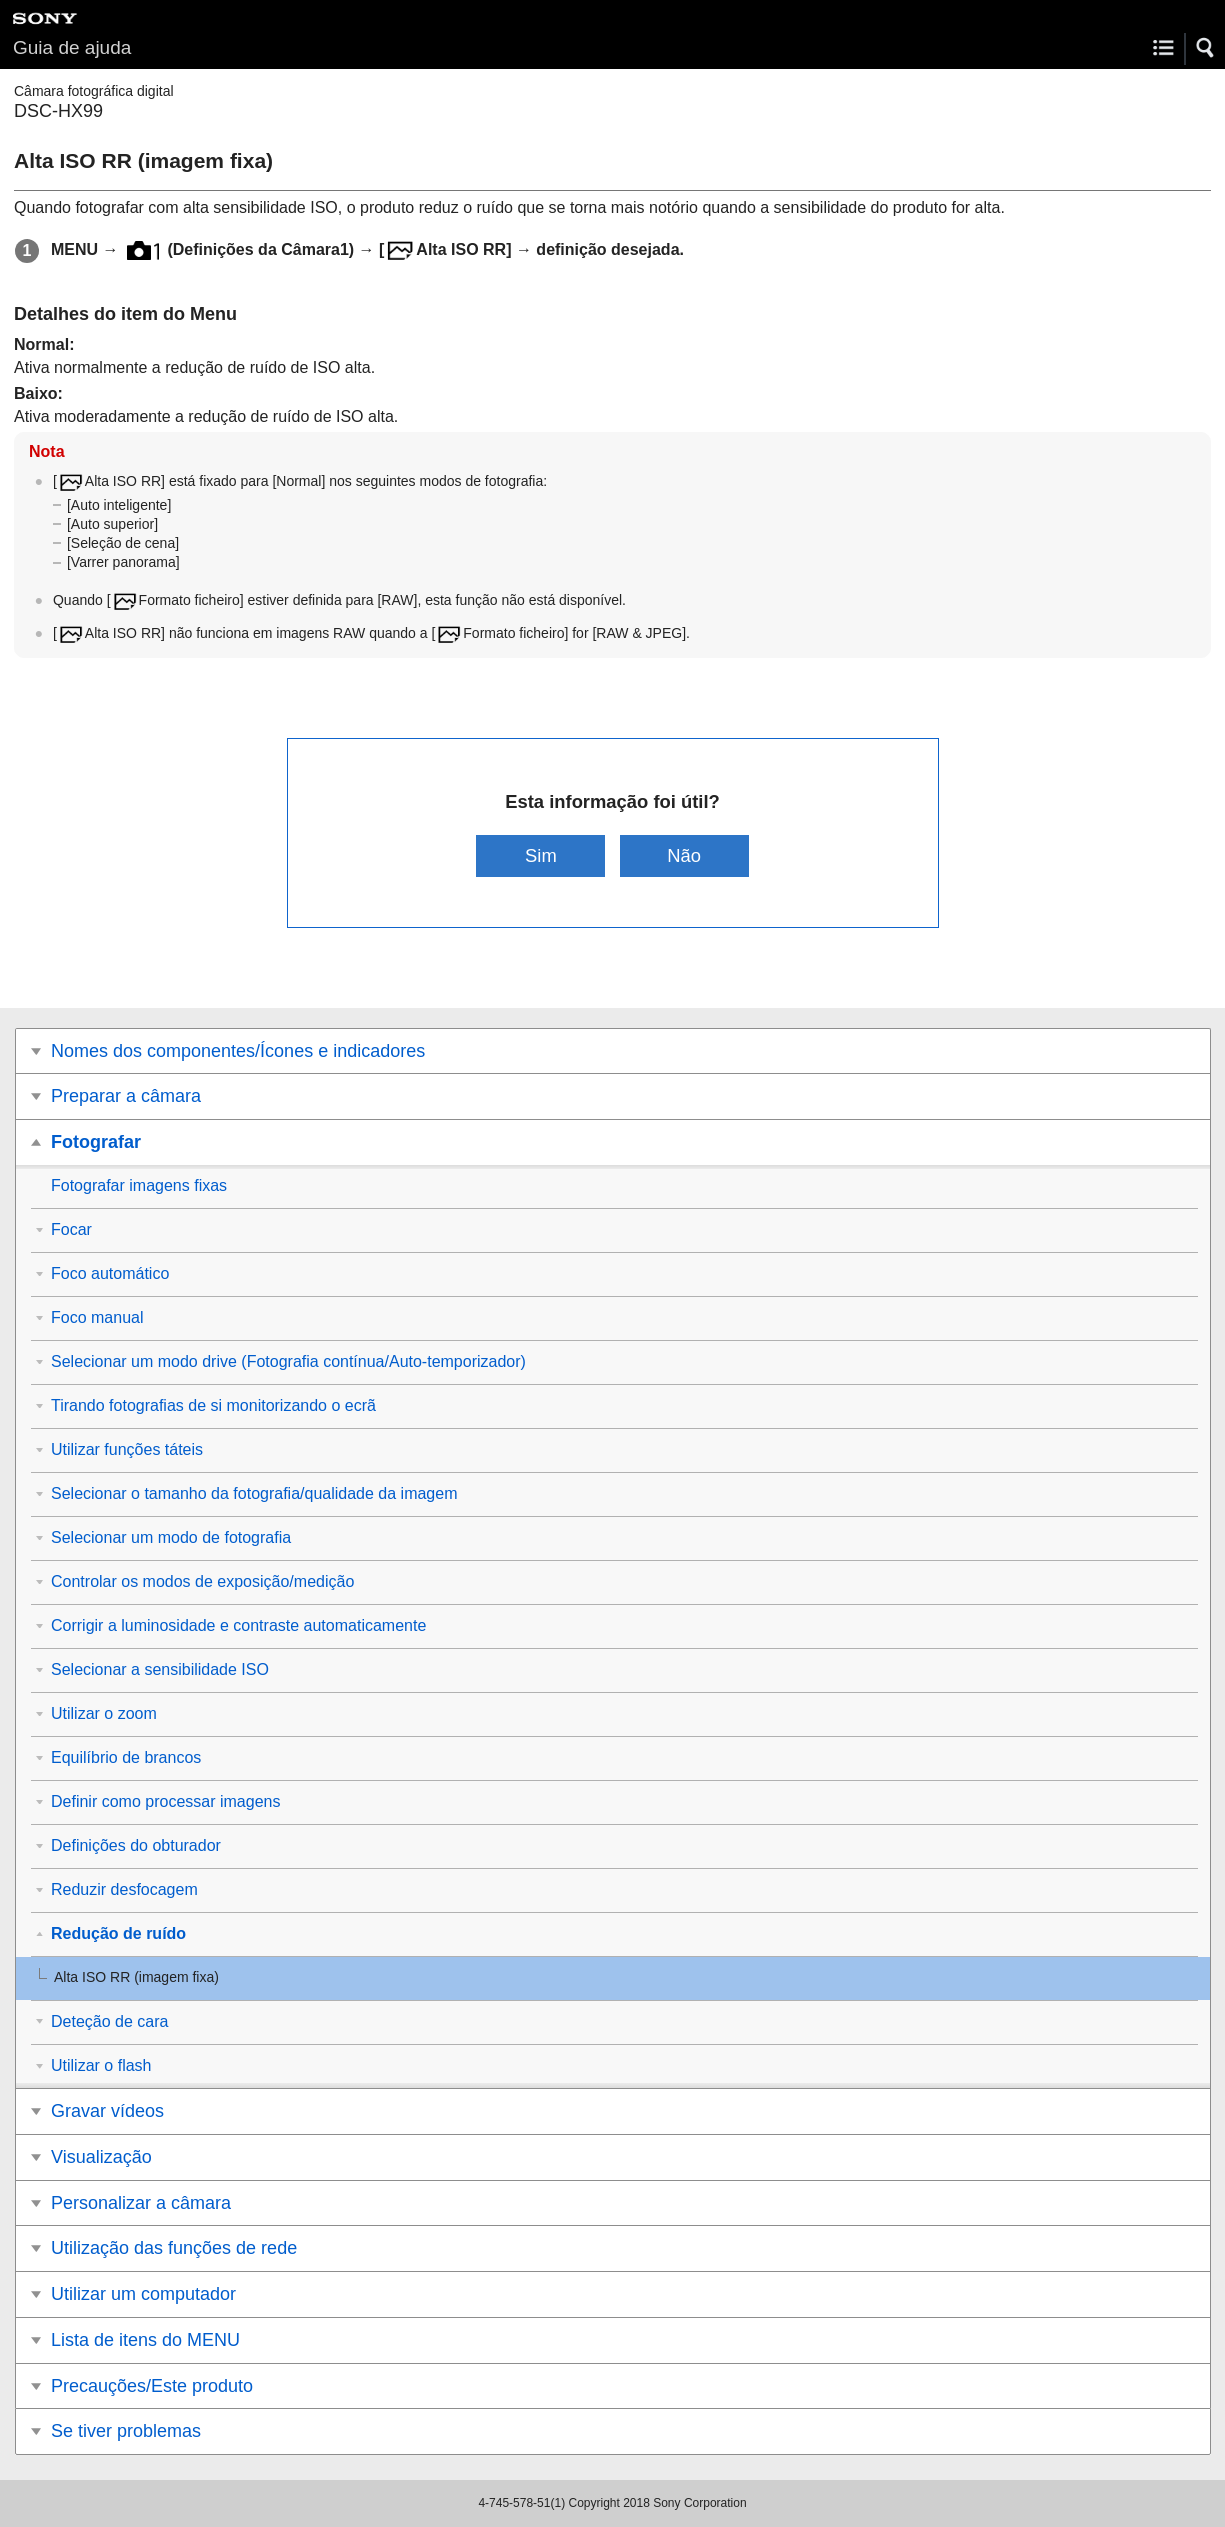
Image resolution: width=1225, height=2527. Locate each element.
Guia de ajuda (72, 47)
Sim (541, 855)
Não (684, 855)
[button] (1206, 48)
